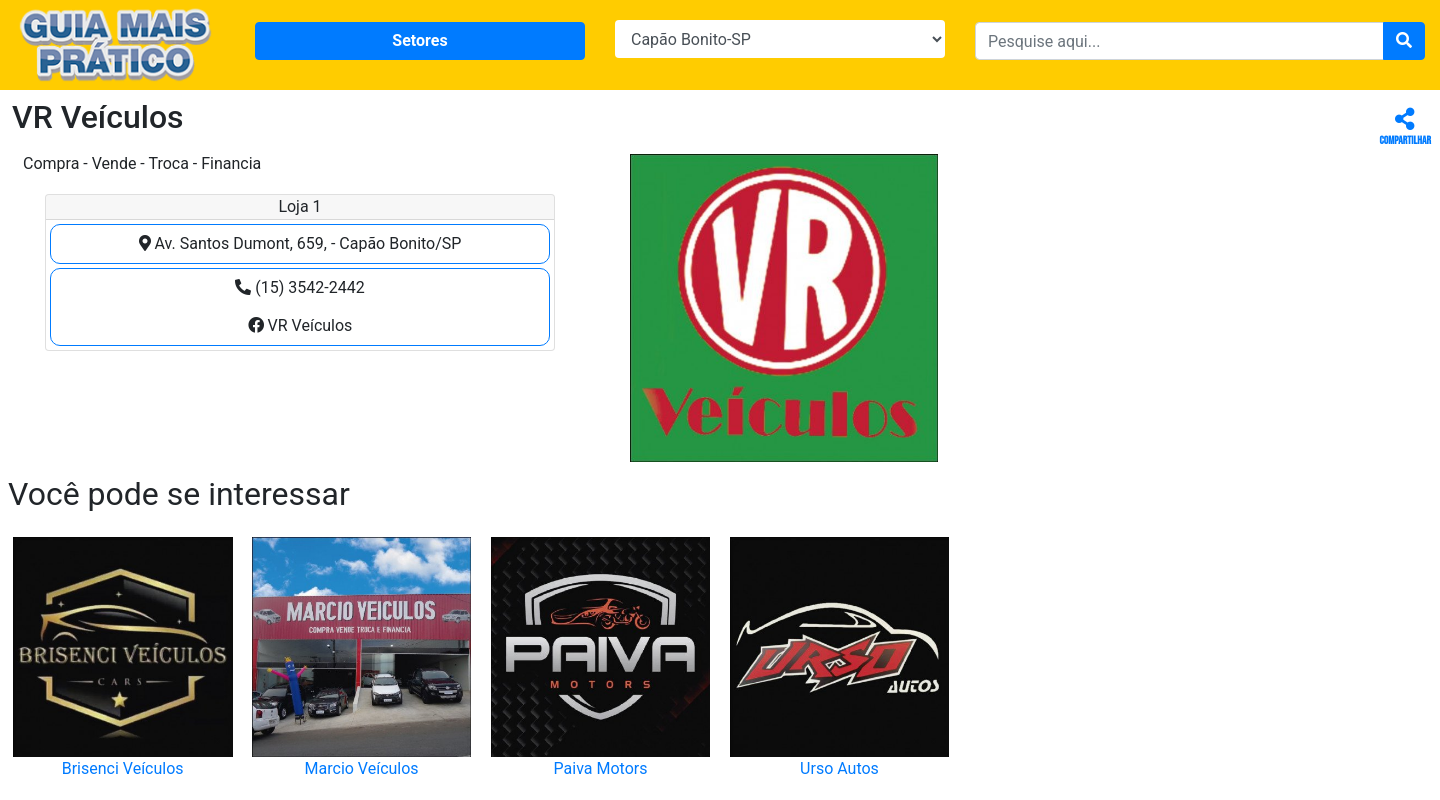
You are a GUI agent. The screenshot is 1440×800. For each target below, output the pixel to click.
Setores (419, 40)
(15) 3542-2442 (299, 287)
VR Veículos (300, 325)
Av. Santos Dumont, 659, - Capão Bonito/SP (300, 243)
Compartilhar (1405, 127)
